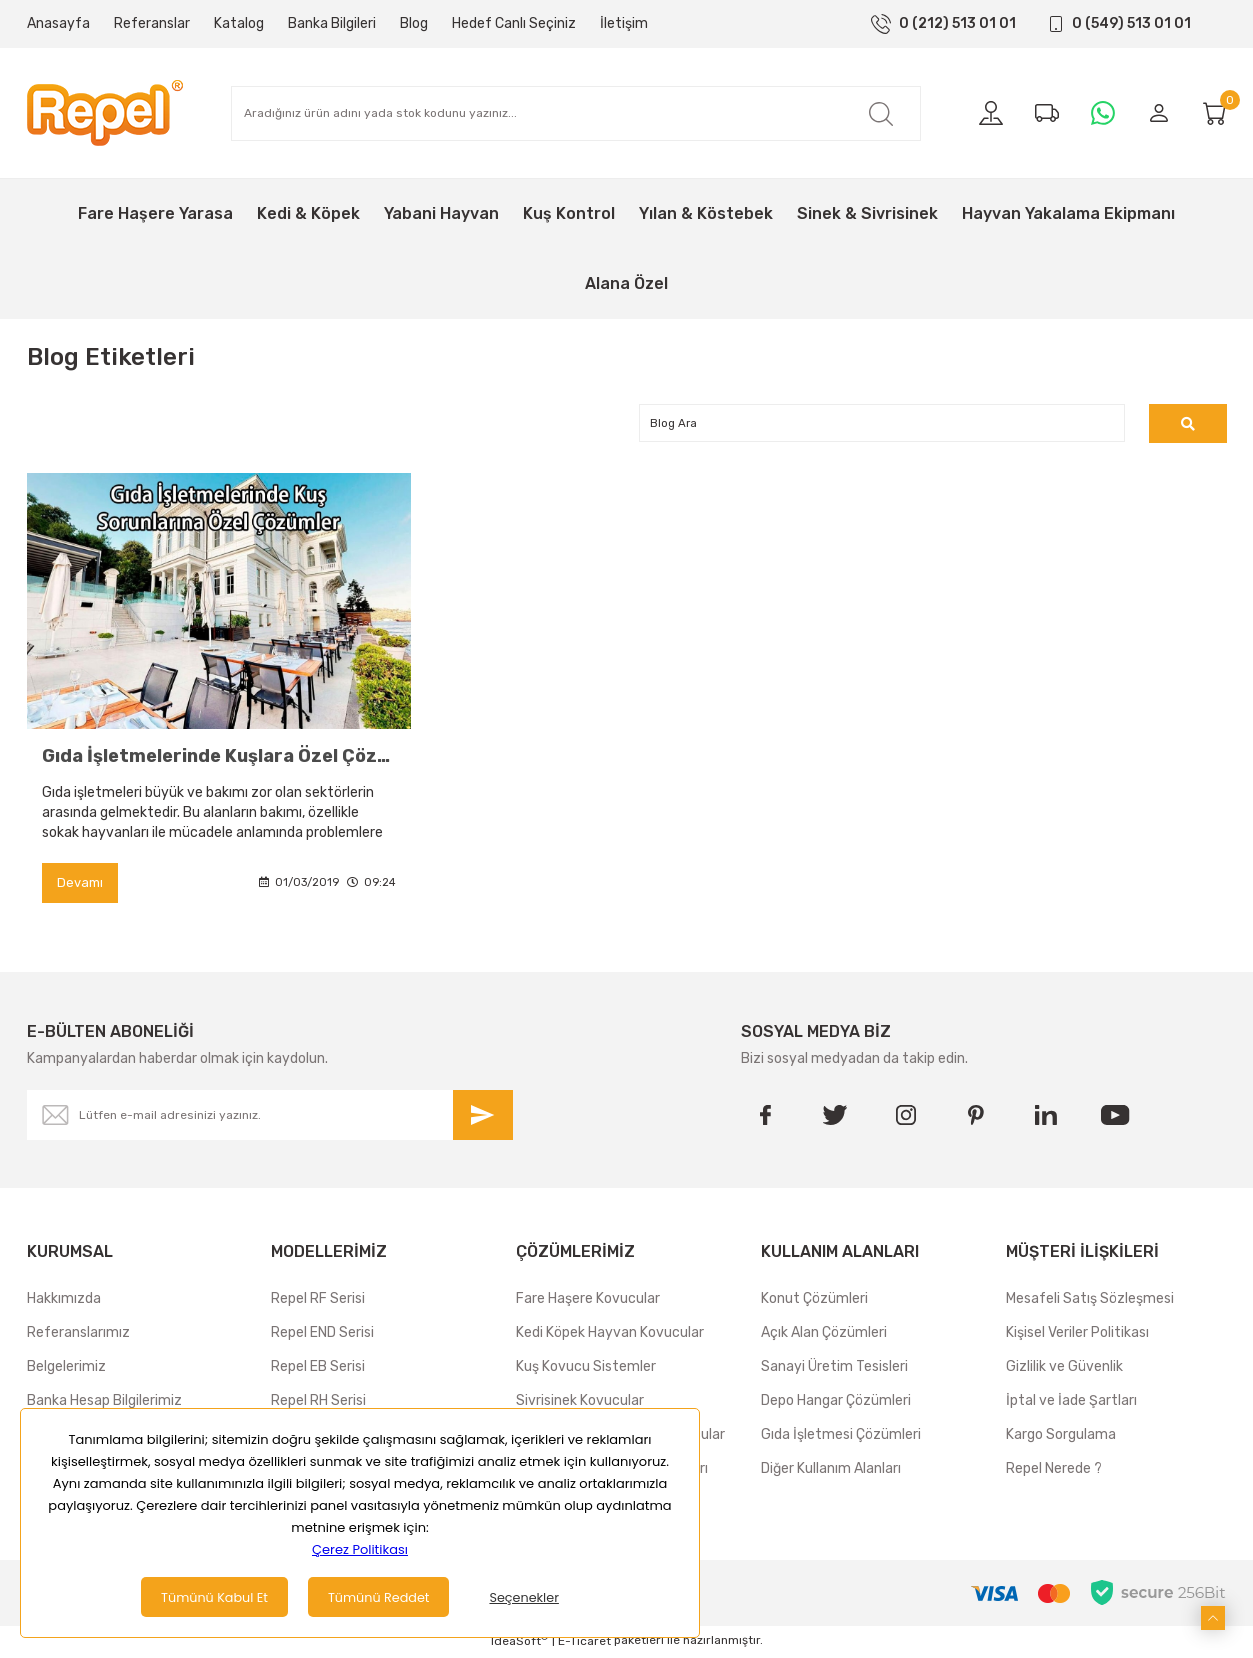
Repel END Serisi (322, 1335)
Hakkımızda (64, 1301)
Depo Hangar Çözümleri (836, 1403)
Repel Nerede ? (1054, 1471)
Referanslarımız (78, 1335)
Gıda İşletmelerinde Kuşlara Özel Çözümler (219, 758)
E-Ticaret (584, 1644)
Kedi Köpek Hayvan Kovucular (610, 1335)
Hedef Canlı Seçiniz (514, 23)
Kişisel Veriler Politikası (1077, 1335)
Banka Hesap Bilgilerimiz (104, 1403)
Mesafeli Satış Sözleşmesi (1090, 1301)
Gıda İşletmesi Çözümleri (841, 1437)
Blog (414, 23)
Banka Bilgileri (332, 23)
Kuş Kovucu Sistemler (586, 1369)
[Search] (576, 113)
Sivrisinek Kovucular (580, 1403)
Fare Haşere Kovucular (588, 1301)
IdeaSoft (519, 1643)
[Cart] (1215, 113)
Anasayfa (58, 23)
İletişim (624, 23)
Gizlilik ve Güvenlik (1064, 1369)
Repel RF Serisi (318, 1301)
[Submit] (483, 1118)
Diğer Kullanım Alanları (831, 1471)
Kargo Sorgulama (1061, 1437)
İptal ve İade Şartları (1071, 1403)
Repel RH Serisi (318, 1403)
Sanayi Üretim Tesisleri (834, 1369)
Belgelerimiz (66, 1369)
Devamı (81, 885)
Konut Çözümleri (814, 1301)
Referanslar (152, 23)
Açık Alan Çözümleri (824, 1335)
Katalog (239, 23)
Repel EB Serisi (318, 1369)
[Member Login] (1159, 113)
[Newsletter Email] (270, 1118)
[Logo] (105, 113)
